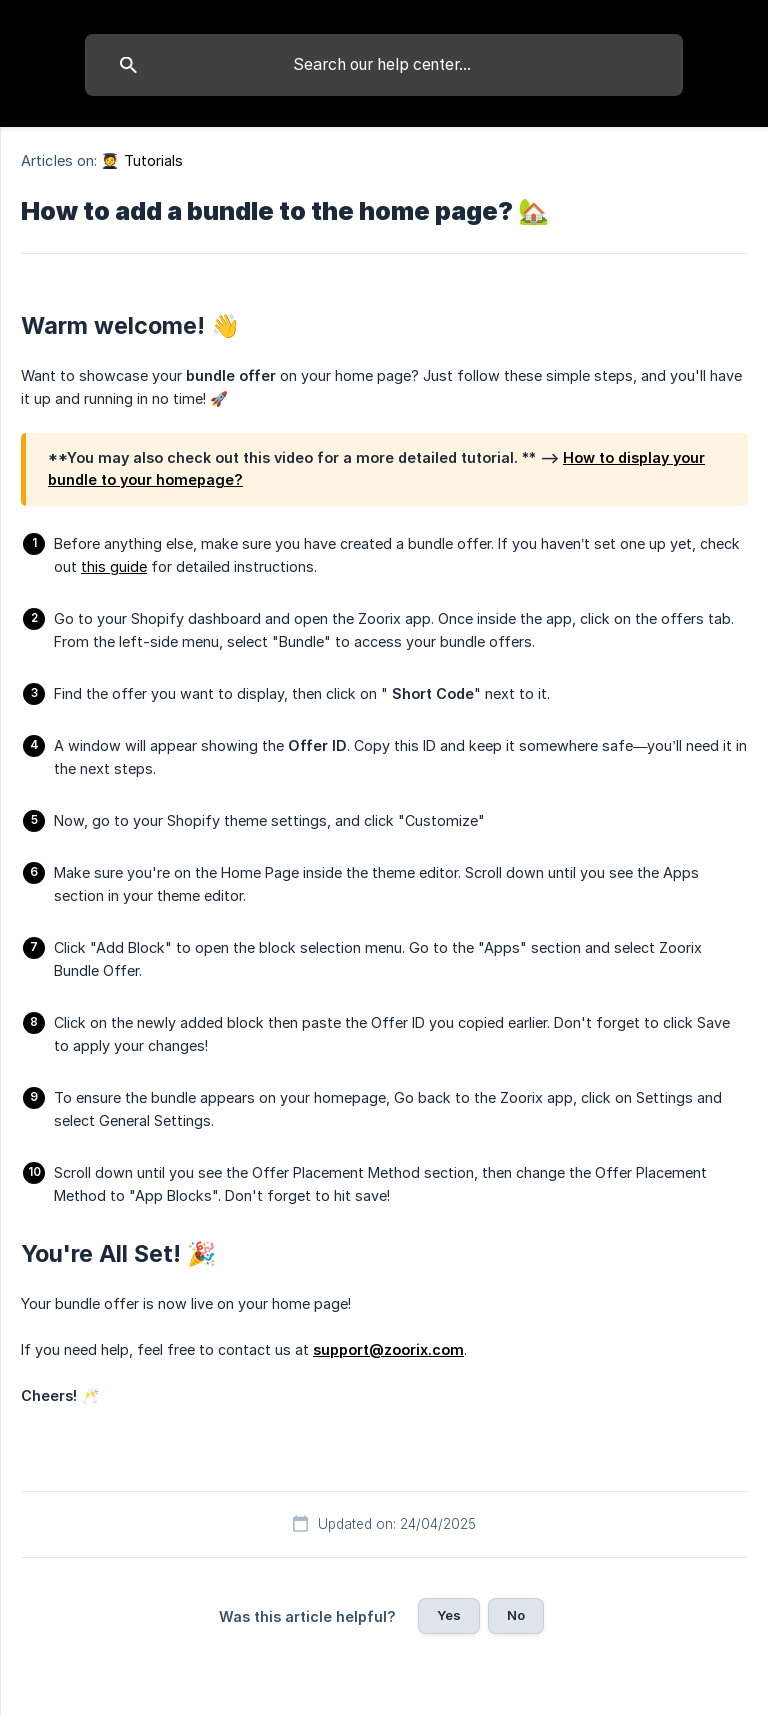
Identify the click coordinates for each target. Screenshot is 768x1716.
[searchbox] (384, 65)
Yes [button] (449, 1615)
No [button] (516, 1615)
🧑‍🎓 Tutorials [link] (142, 160)
